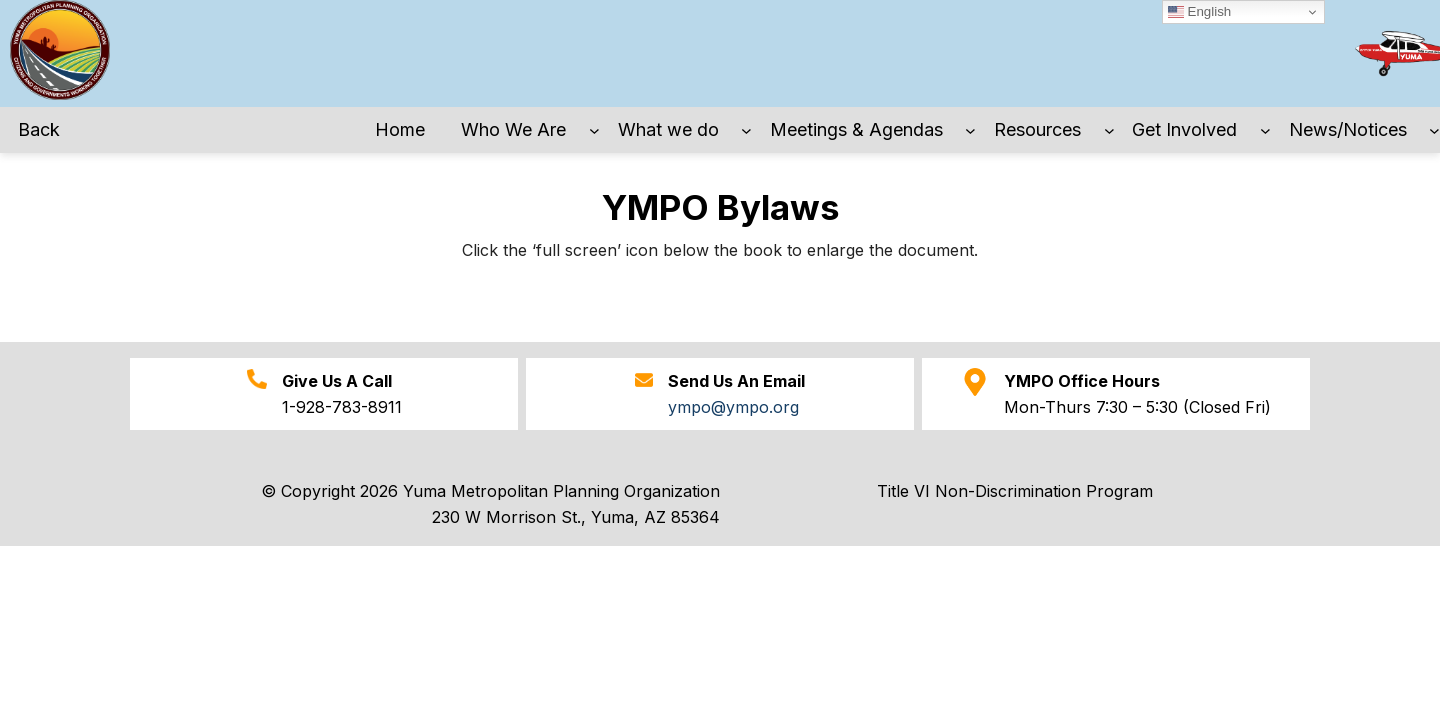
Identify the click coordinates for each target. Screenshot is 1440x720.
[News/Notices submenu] (1434, 130)
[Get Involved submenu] (1265, 130)
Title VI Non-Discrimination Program (1015, 491)
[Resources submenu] (1109, 130)
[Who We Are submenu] (594, 130)
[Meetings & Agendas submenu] (970, 130)
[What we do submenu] (746, 130)
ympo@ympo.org (733, 407)
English (1199, 12)
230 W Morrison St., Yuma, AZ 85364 (576, 517)
